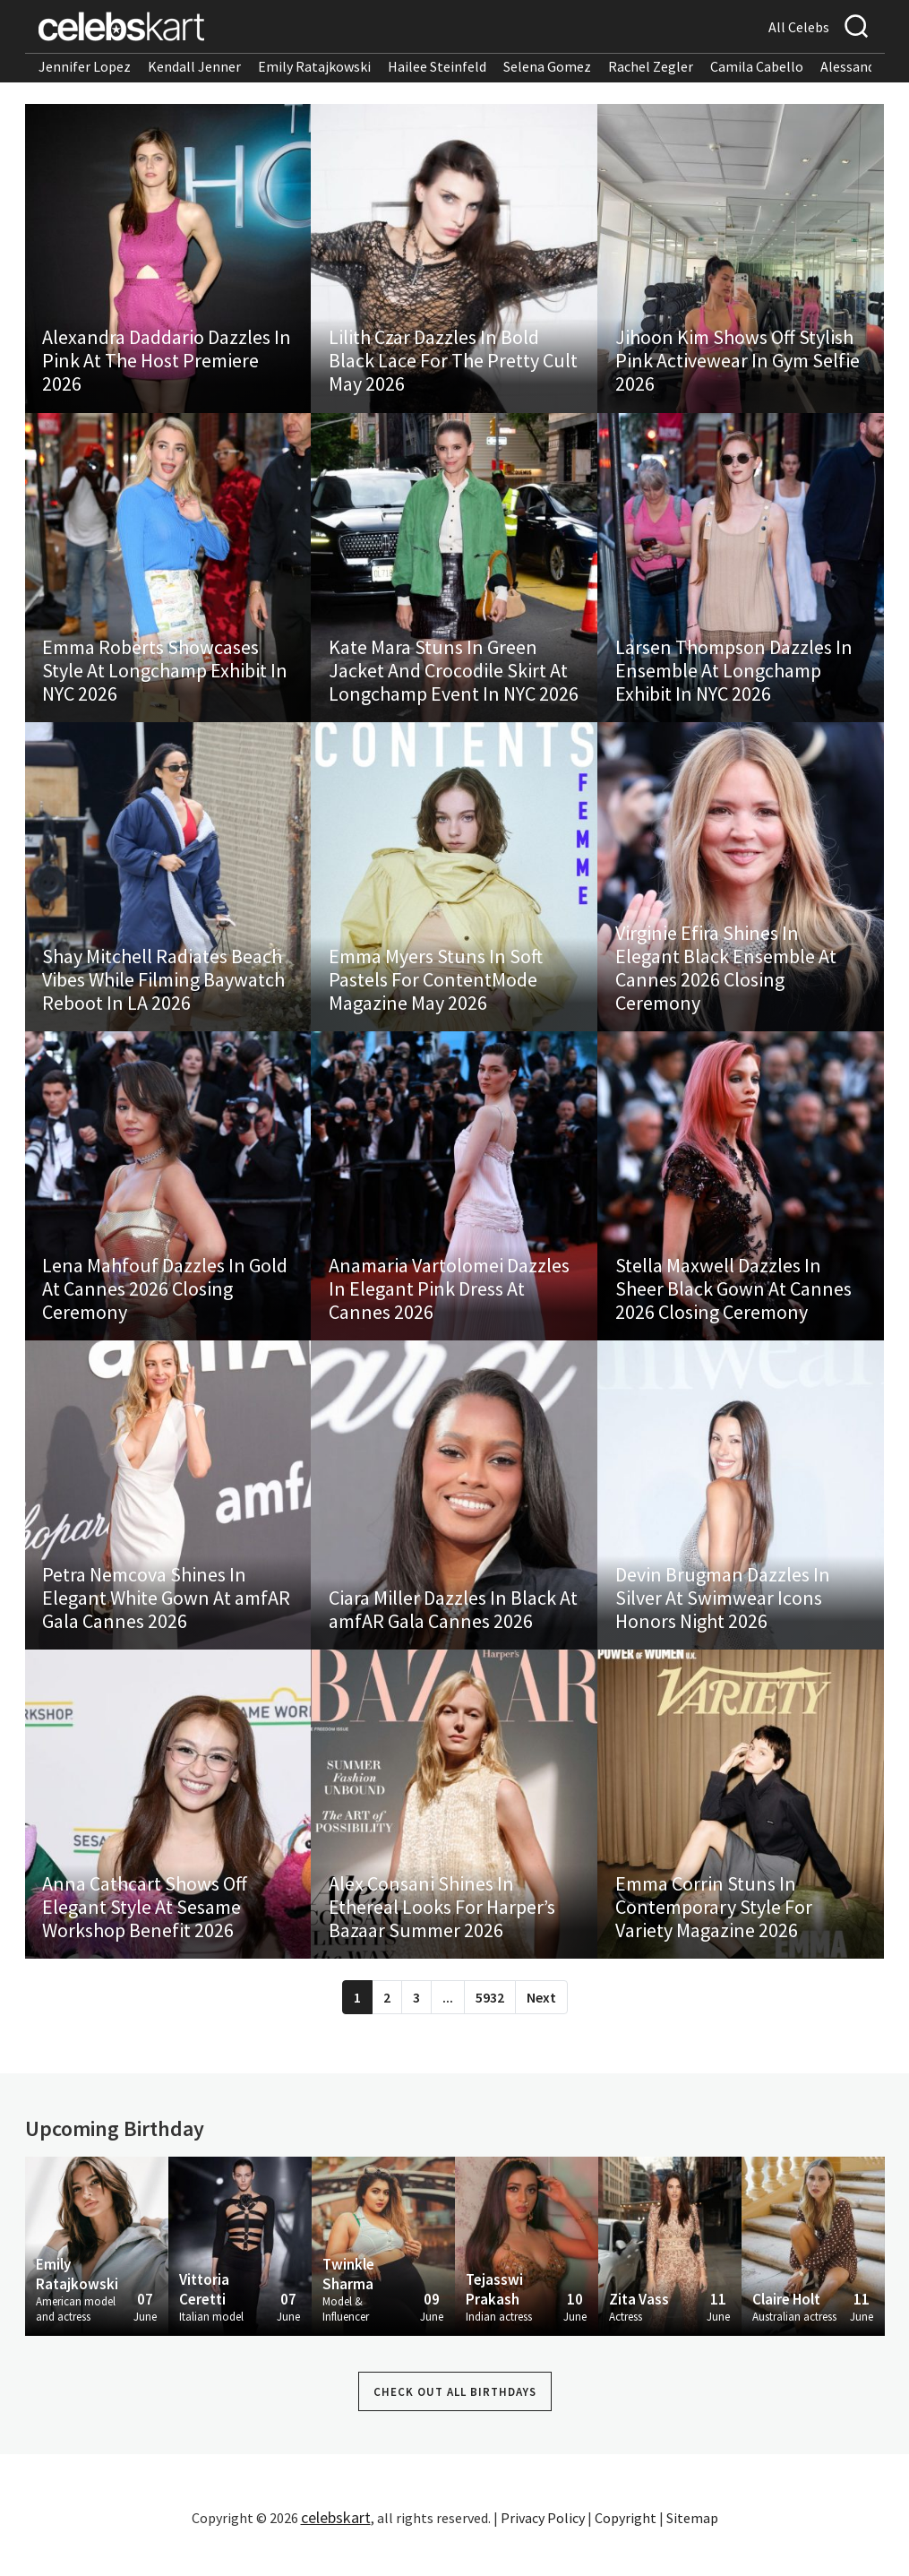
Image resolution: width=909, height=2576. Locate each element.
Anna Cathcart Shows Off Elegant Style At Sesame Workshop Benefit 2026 (145, 1933)
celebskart (336, 2544)
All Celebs (798, 27)
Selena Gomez (547, 66)
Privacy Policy (543, 2545)
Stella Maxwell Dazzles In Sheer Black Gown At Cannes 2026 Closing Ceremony (733, 1305)
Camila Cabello (756, 66)
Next (541, 2024)
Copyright (625, 2545)
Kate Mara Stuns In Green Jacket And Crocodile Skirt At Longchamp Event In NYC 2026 (454, 678)
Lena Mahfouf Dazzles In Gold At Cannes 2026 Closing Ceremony (165, 1305)
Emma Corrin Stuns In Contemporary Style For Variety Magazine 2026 (713, 1933)
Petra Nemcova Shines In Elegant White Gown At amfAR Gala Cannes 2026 (167, 1619)
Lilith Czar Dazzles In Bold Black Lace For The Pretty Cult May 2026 (453, 365)
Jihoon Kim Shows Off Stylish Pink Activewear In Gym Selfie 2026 (737, 365)
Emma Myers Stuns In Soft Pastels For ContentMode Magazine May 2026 (436, 992)
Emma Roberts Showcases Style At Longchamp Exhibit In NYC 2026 (165, 678)
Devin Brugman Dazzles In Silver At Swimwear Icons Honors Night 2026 (722, 1619)
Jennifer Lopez (85, 66)
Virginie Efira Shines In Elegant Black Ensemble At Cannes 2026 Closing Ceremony (725, 980)
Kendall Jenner (194, 66)
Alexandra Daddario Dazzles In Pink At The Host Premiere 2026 (167, 365)
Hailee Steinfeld (437, 66)
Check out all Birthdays (454, 2418)
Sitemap (692, 2545)
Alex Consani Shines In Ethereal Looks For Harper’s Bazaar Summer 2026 (442, 1933)
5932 (490, 2024)
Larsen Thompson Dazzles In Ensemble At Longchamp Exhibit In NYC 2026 (734, 678)
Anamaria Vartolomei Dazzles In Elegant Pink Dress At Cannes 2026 (449, 1305)
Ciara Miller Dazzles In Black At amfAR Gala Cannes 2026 (453, 1630)
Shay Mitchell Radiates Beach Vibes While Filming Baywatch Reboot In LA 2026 (164, 992)
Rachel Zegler (650, 66)
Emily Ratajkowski (314, 66)
